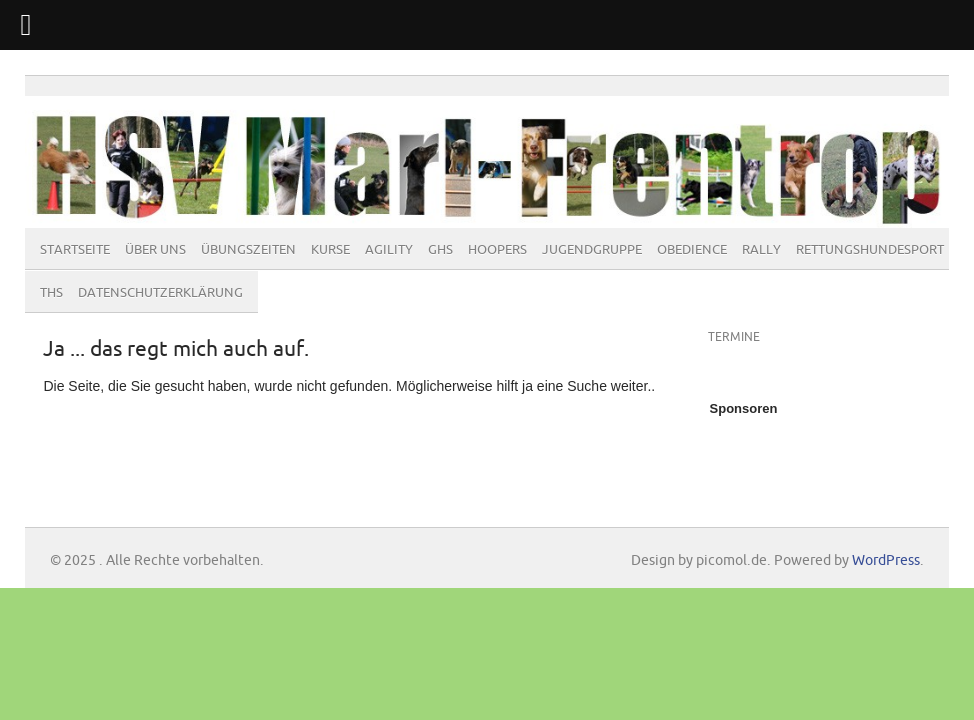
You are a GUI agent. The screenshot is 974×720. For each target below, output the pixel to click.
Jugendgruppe (592, 250)
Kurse (330, 250)
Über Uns (155, 250)
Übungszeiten (248, 250)
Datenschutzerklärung (160, 293)
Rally (761, 250)
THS (51, 293)
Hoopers (497, 250)
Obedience (692, 250)
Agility (389, 250)
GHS (440, 250)
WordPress (886, 560)
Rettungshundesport (870, 250)
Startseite (75, 250)
